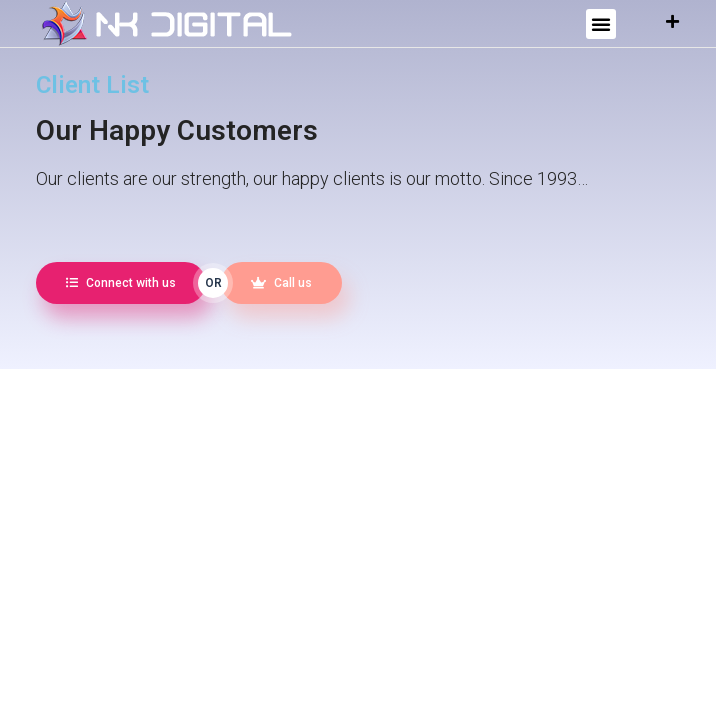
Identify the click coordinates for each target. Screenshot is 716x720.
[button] (601, 24)
